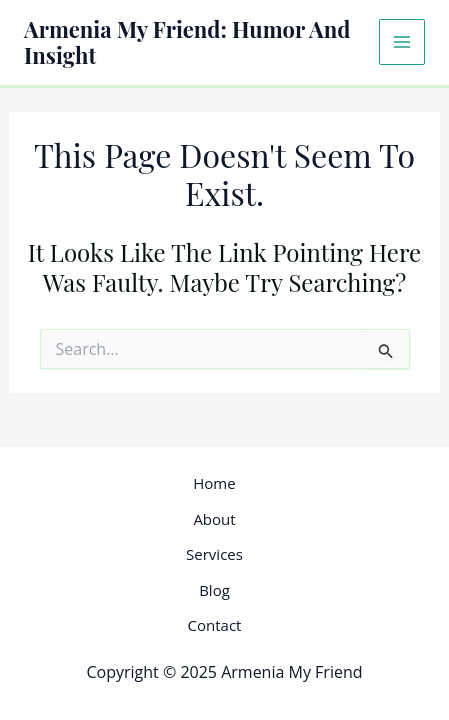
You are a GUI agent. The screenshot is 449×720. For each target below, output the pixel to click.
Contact (215, 625)
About (214, 519)
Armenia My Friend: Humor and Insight (187, 42)
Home (214, 483)
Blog (214, 590)
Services (214, 554)
